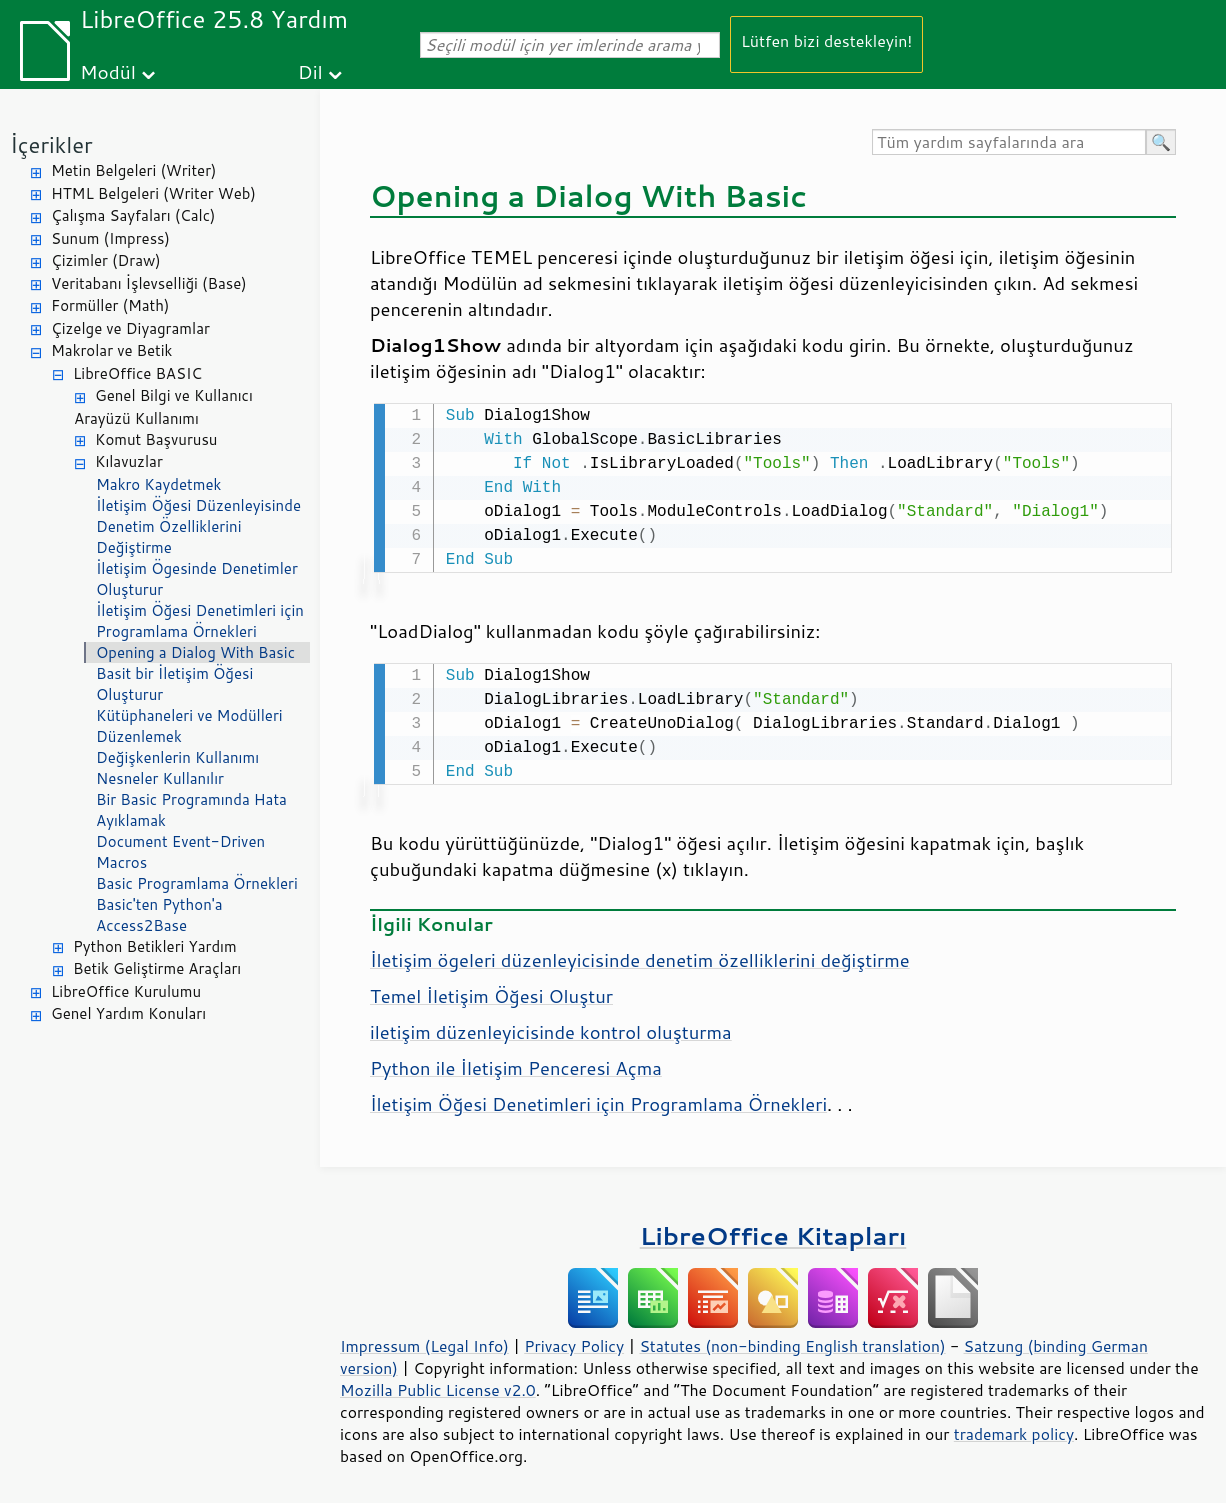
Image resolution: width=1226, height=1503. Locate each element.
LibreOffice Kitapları (773, 1231)
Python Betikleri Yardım (155, 946)
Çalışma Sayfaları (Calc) (133, 215)
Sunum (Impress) (110, 238)
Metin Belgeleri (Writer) (133, 170)
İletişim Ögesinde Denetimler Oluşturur (197, 579)
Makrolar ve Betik (111, 350)
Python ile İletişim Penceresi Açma (516, 1064)
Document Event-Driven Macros (180, 852)
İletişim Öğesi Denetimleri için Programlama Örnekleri (200, 621)
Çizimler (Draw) (106, 260)
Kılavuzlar (129, 461)
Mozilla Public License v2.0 (438, 1386)
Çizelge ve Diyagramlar (130, 328)
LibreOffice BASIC (137, 373)
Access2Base (141, 925)
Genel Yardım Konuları (128, 1013)
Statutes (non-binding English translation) (792, 1342)
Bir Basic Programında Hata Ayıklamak (191, 810)
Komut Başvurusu (156, 439)
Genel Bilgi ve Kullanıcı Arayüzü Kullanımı (163, 407)
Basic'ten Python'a (159, 904)
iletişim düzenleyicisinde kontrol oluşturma (551, 1028)
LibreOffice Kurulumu (126, 991)
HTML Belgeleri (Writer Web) (153, 193)
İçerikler (51, 144)
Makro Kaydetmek (158, 484)
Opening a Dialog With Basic (195, 652)
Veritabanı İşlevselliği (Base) (149, 283)
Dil (310, 71)
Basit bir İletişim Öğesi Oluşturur (174, 684)
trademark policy (1014, 1430)
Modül (108, 71)
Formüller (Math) (110, 305)
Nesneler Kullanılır (160, 778)
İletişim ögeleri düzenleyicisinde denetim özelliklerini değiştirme (640, 956)
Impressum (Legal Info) (424, 1342)
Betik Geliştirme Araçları (157, 968)
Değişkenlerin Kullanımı (177, 757)
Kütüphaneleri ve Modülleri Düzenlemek (189, 726)
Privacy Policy (574, 1342)
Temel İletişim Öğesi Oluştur (491, 992)
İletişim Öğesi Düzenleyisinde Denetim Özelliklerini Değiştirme (198, 526)
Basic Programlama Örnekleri (197, 883)
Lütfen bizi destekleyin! (826, 40)
